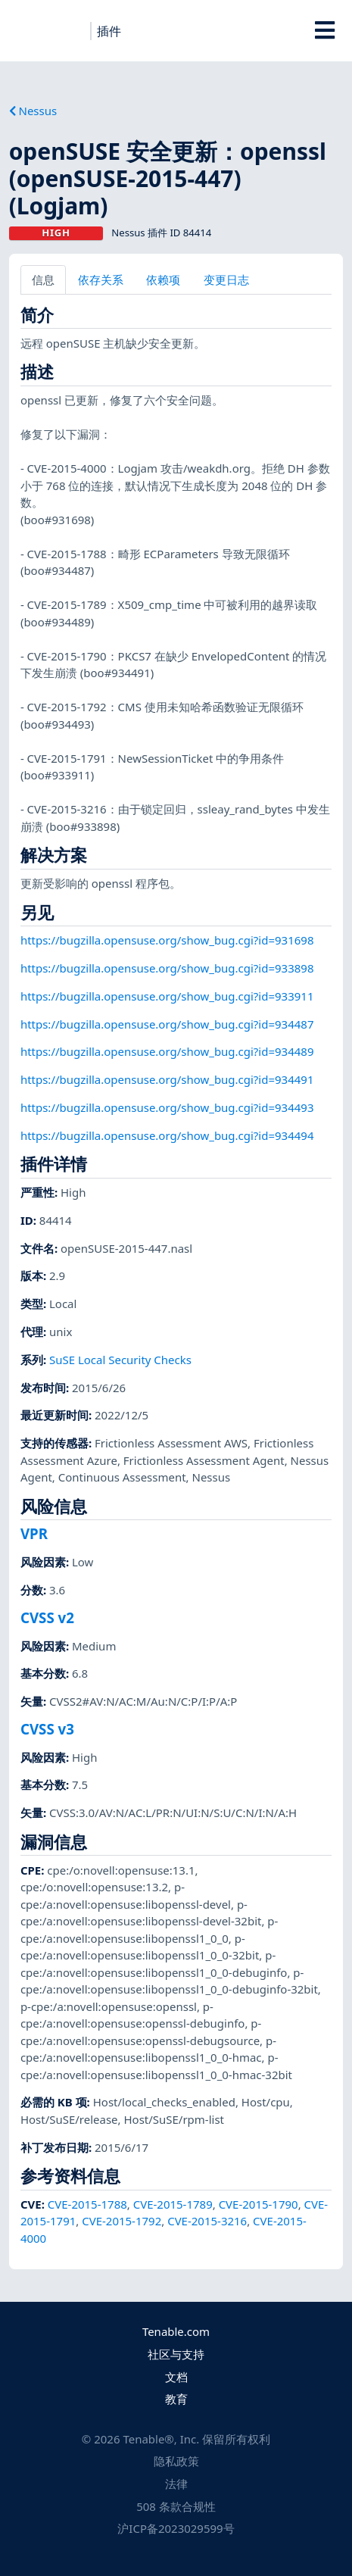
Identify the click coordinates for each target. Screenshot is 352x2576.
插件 (109, 31)
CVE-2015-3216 (207, 2220)
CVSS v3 (47, 1728)
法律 (176, 2483)
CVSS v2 (47, 1617)
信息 (43, 279)
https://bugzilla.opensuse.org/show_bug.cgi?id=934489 (167, 1051)
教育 (176, 2398)
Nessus (33, 110)
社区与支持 (176, 2354)
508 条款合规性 (176, 2506)
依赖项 (163, 279)
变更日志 (226, 279)
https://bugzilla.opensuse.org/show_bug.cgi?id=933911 (167, 996)
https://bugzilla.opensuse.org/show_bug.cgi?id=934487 (167, 1024)
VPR (34, 1533)
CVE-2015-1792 (121, 2220)
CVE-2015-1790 (258, 2204)
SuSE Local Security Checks (120, 1359)
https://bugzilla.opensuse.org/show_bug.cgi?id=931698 (167, 940)
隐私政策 (176, 2460)
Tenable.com (176, 2331)
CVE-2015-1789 (173, 2204)
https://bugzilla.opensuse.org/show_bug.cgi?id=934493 (167, 1107)
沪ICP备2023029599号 (175, 2528)
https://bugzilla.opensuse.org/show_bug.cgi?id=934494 (167, 1135)
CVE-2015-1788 (87, 2204)
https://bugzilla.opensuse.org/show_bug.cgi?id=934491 (167, 1079)
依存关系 (100, 279)
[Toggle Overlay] (324, 30)
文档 (176, 2376)
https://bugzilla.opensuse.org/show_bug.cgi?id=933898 (167, 968)
